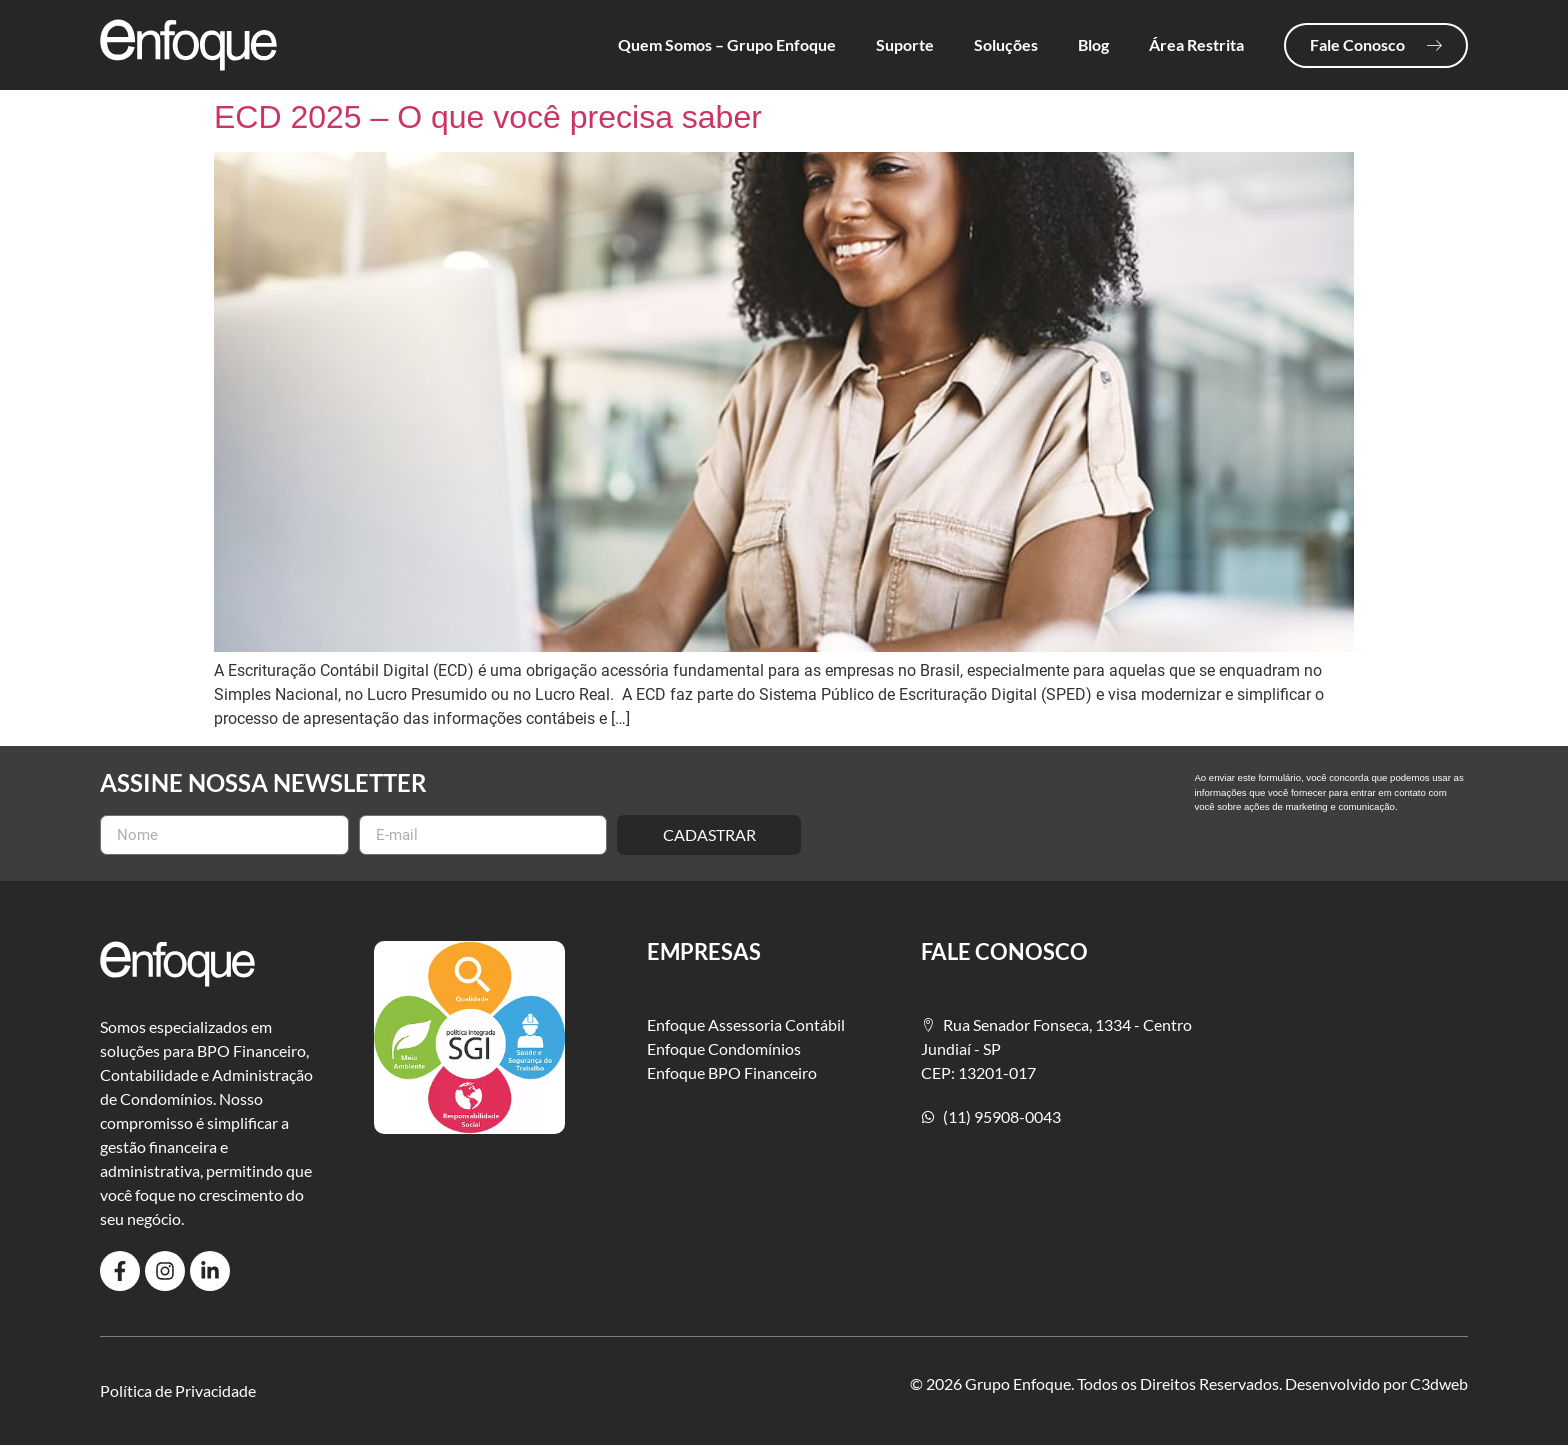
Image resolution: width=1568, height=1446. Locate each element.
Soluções (1006, 44)
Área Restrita (1196, 44)
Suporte (905, 44)
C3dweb (1439, 1383)
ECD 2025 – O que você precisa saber (488, 117)
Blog (1093, 44)
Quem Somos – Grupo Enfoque (727, 44)
